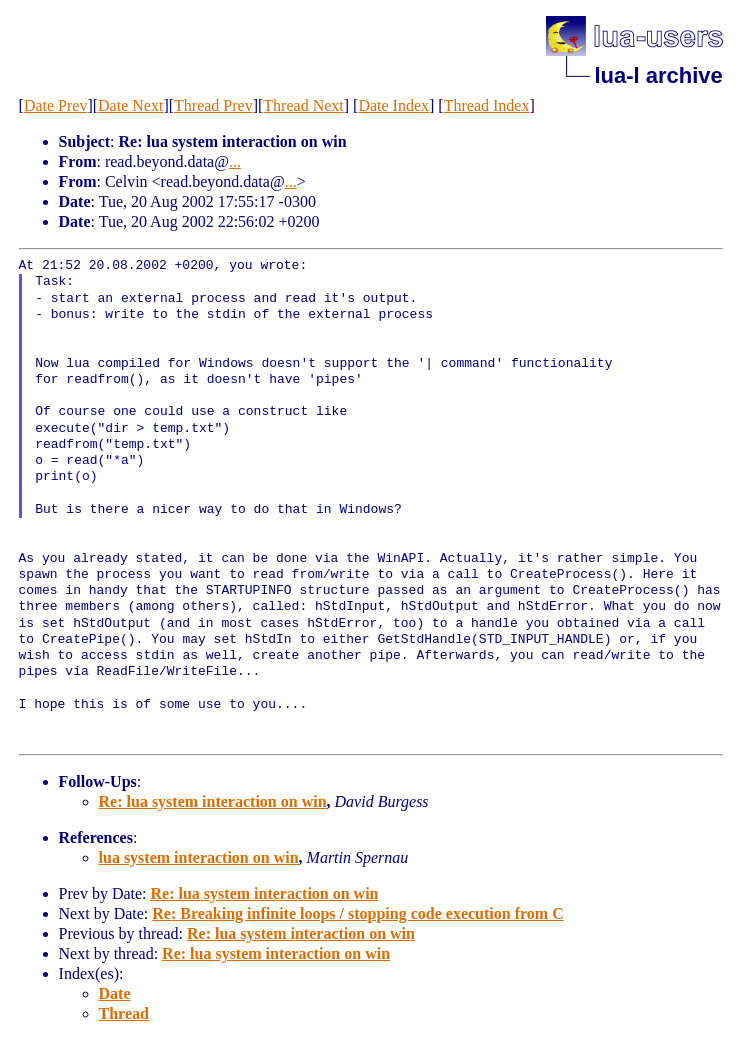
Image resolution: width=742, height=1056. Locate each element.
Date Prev (56, 105)
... (235, 161)
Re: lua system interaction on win (213, 801)
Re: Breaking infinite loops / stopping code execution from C (357, 913)
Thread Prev (213, 105)
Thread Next (303, 105)
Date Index (393, 105)
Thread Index (487, 105)
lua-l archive (658, 75)
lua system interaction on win (199, 857)
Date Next (130, 105)
